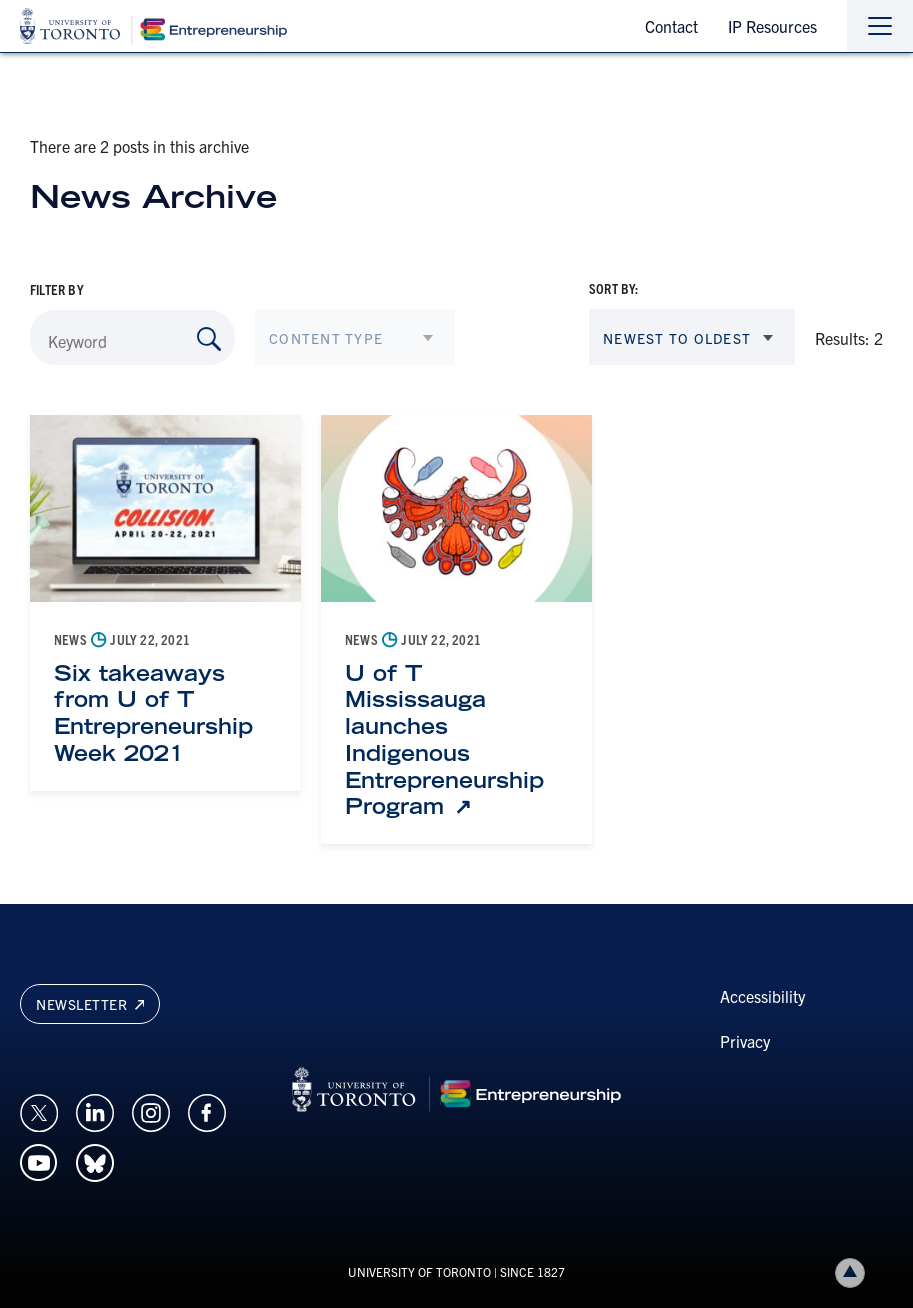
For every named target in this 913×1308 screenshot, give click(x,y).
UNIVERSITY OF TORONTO (419, 1271)
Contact (671, 26)
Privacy (745, 1041)
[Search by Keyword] (209, 339)
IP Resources (772, 26)
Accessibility (762, 996)
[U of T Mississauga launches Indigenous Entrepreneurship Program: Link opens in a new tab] (456, 740)
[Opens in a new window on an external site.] (39, 1111)
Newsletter (90, 1004)
